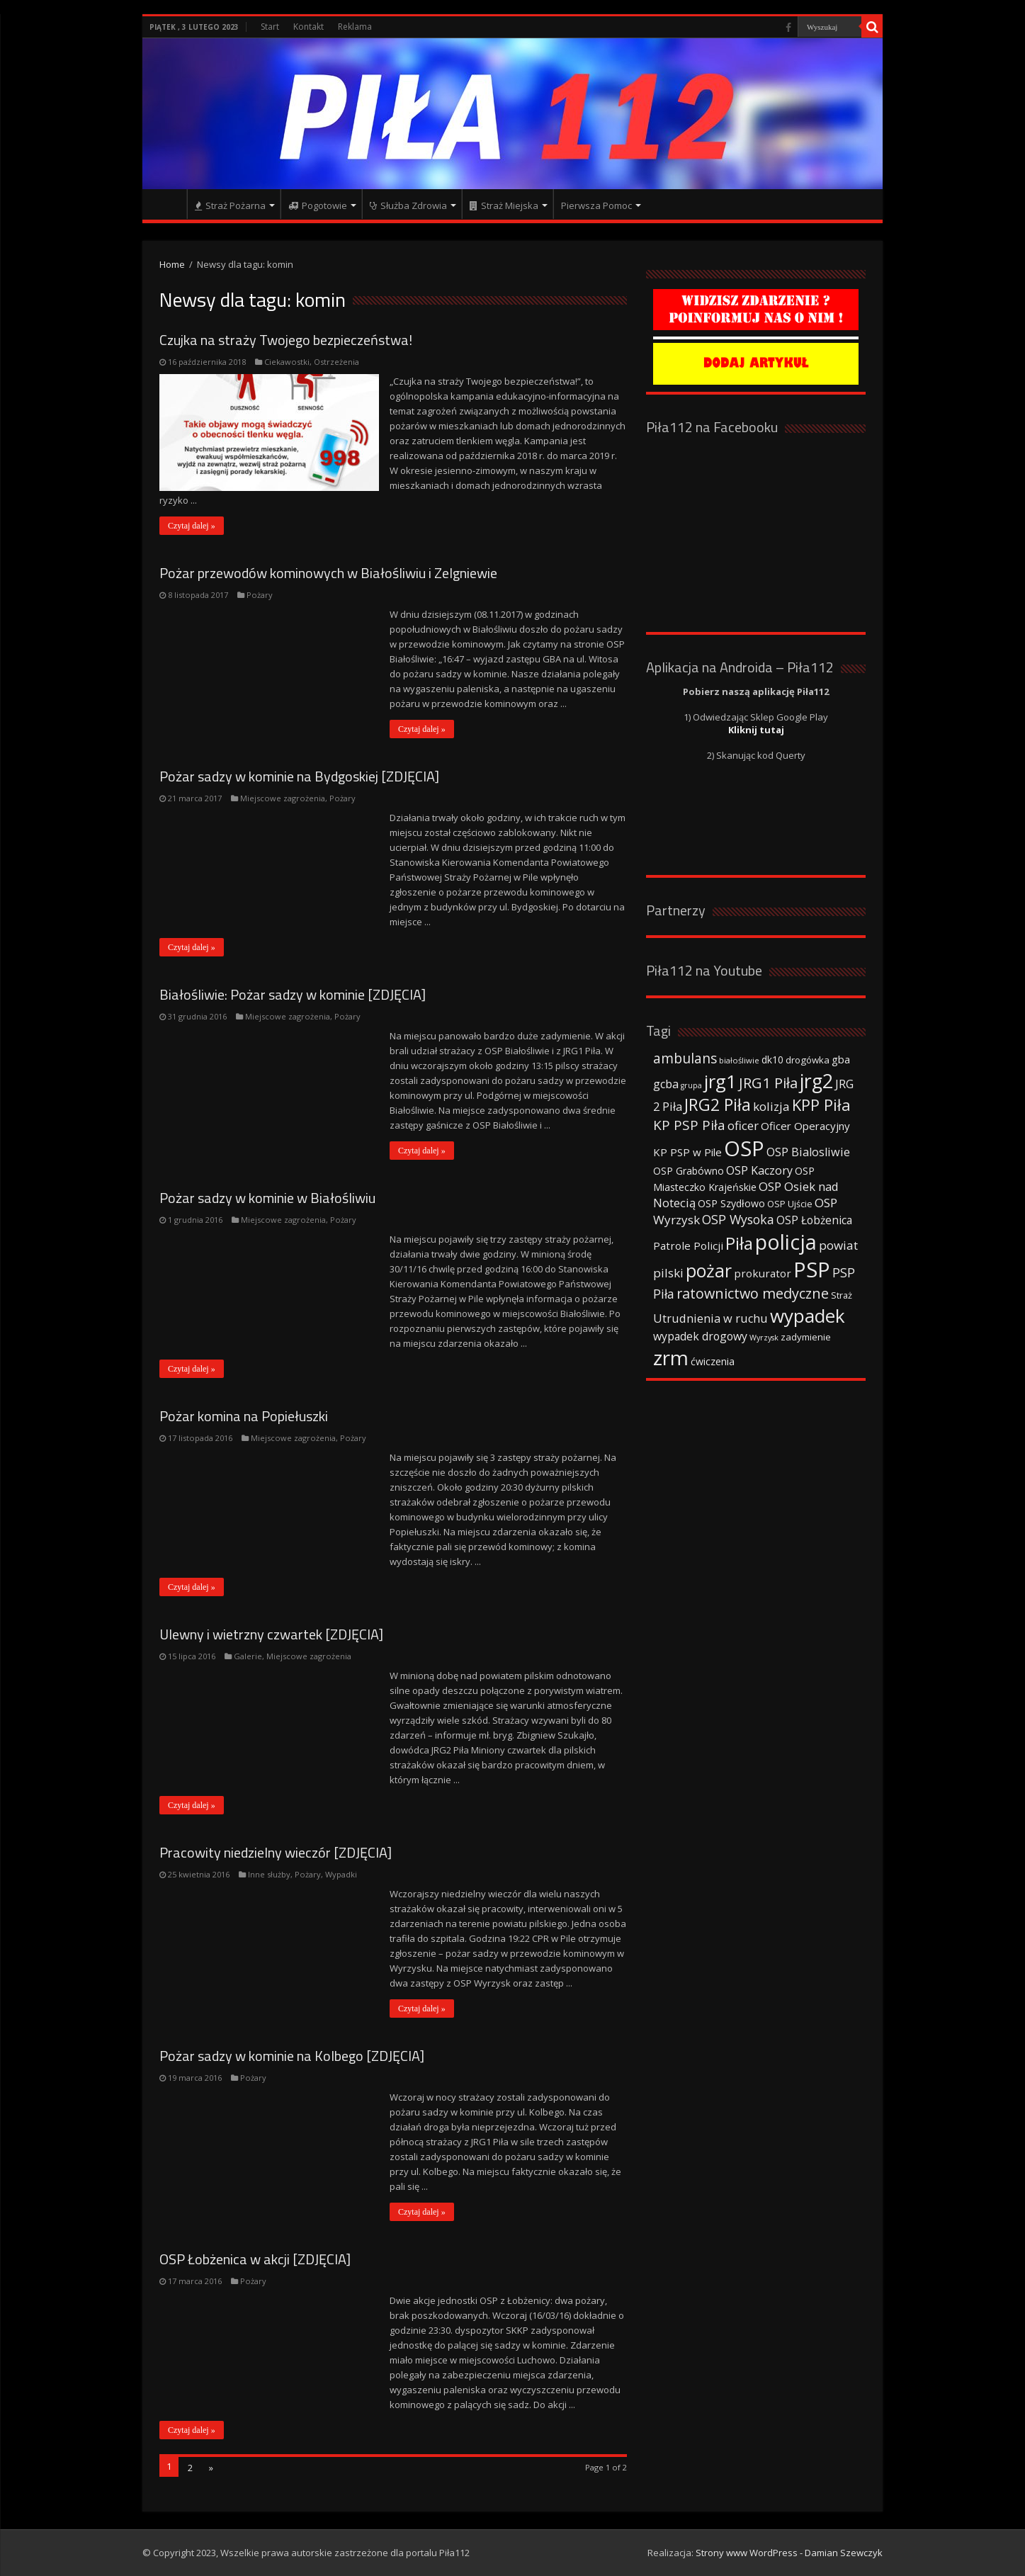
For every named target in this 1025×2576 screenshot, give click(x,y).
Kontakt (308, 27)
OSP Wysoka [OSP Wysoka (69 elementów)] (738, 1219)
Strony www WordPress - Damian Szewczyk (789, 2552)
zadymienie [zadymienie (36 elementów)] (806, 1337)
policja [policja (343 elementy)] (786, 1241)
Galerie (248, 1656)
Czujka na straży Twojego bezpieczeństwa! (285, 340)
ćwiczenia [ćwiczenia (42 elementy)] (713, 1361)
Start (270, 27)
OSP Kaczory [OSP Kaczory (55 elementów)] (759, 1170)
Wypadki (341, 1874)
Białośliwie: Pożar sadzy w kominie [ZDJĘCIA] (292, 994)
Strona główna (167, 204)
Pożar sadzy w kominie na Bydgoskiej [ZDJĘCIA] (299, 776)
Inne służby (269, 1874)
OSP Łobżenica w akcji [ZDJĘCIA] (255, 2259)
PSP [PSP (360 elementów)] (811, 1269)
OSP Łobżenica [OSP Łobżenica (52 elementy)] (814, 1220)
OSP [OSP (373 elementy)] (744, 1148)
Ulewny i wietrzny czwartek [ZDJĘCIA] (271, 1634)
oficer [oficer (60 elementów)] (743, 1125)
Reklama (355, 27)
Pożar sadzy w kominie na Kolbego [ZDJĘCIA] (291, 2056)
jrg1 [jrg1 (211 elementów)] (720, 1081)
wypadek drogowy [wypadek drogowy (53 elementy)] (700, 1336)
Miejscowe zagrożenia (282, 798)
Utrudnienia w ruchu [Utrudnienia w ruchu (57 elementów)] (710, 1318)
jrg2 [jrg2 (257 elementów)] (816, 1081)
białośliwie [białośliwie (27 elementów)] (739, 1060)
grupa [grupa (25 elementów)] (691, 1085)
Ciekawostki (287, 361)
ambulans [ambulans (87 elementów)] (685, 1058)
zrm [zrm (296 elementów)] (671, 1357)
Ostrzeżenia (336, 361)
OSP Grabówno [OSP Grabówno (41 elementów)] (688, 1170)
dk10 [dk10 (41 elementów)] (772, 1059)
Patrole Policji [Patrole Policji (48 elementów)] (688, 1245)
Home (172, 264)
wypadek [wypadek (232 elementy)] (807, 1315)
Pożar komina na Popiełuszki (243, 1416)
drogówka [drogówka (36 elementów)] (807, 1059)
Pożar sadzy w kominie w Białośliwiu (267, 1198)
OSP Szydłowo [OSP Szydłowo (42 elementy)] (731, 1203)
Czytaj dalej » (191, 526)
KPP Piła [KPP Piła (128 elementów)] (821, 1105)
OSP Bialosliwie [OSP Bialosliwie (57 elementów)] (808, 1152)
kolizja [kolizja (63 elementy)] (771, 1106)
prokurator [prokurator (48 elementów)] (762, 1273)
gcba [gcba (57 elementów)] (666, 1084)
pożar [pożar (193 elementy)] (709, 1270)
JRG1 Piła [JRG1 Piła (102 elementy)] (768, 1082)
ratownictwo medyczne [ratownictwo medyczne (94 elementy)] (752, 1293)
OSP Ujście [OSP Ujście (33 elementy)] (789, 1204)
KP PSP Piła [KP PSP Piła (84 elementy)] (689, 1125)
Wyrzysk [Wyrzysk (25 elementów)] (763, 1338)
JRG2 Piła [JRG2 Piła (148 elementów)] (717, 1105)
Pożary (260, 594)
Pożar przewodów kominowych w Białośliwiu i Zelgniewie (328, 573)
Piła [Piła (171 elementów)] (739, 1243)
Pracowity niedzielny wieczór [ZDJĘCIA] (275, 1852)
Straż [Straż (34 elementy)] (841, 1295)
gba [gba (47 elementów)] (841, 1059)
